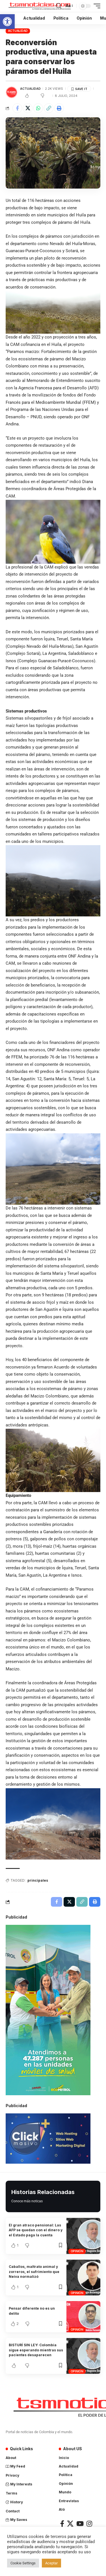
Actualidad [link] (18, 31)
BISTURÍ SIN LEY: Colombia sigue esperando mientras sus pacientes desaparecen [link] (36, 2350)
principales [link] (37, 1880)
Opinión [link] (77, 2251)
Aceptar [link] (51, 2563)
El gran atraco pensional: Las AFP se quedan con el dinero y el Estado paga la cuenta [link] (35, 2230)
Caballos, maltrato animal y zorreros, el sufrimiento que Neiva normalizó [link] (34, 2271)
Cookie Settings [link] (23, 2563)
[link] (7, 21)
